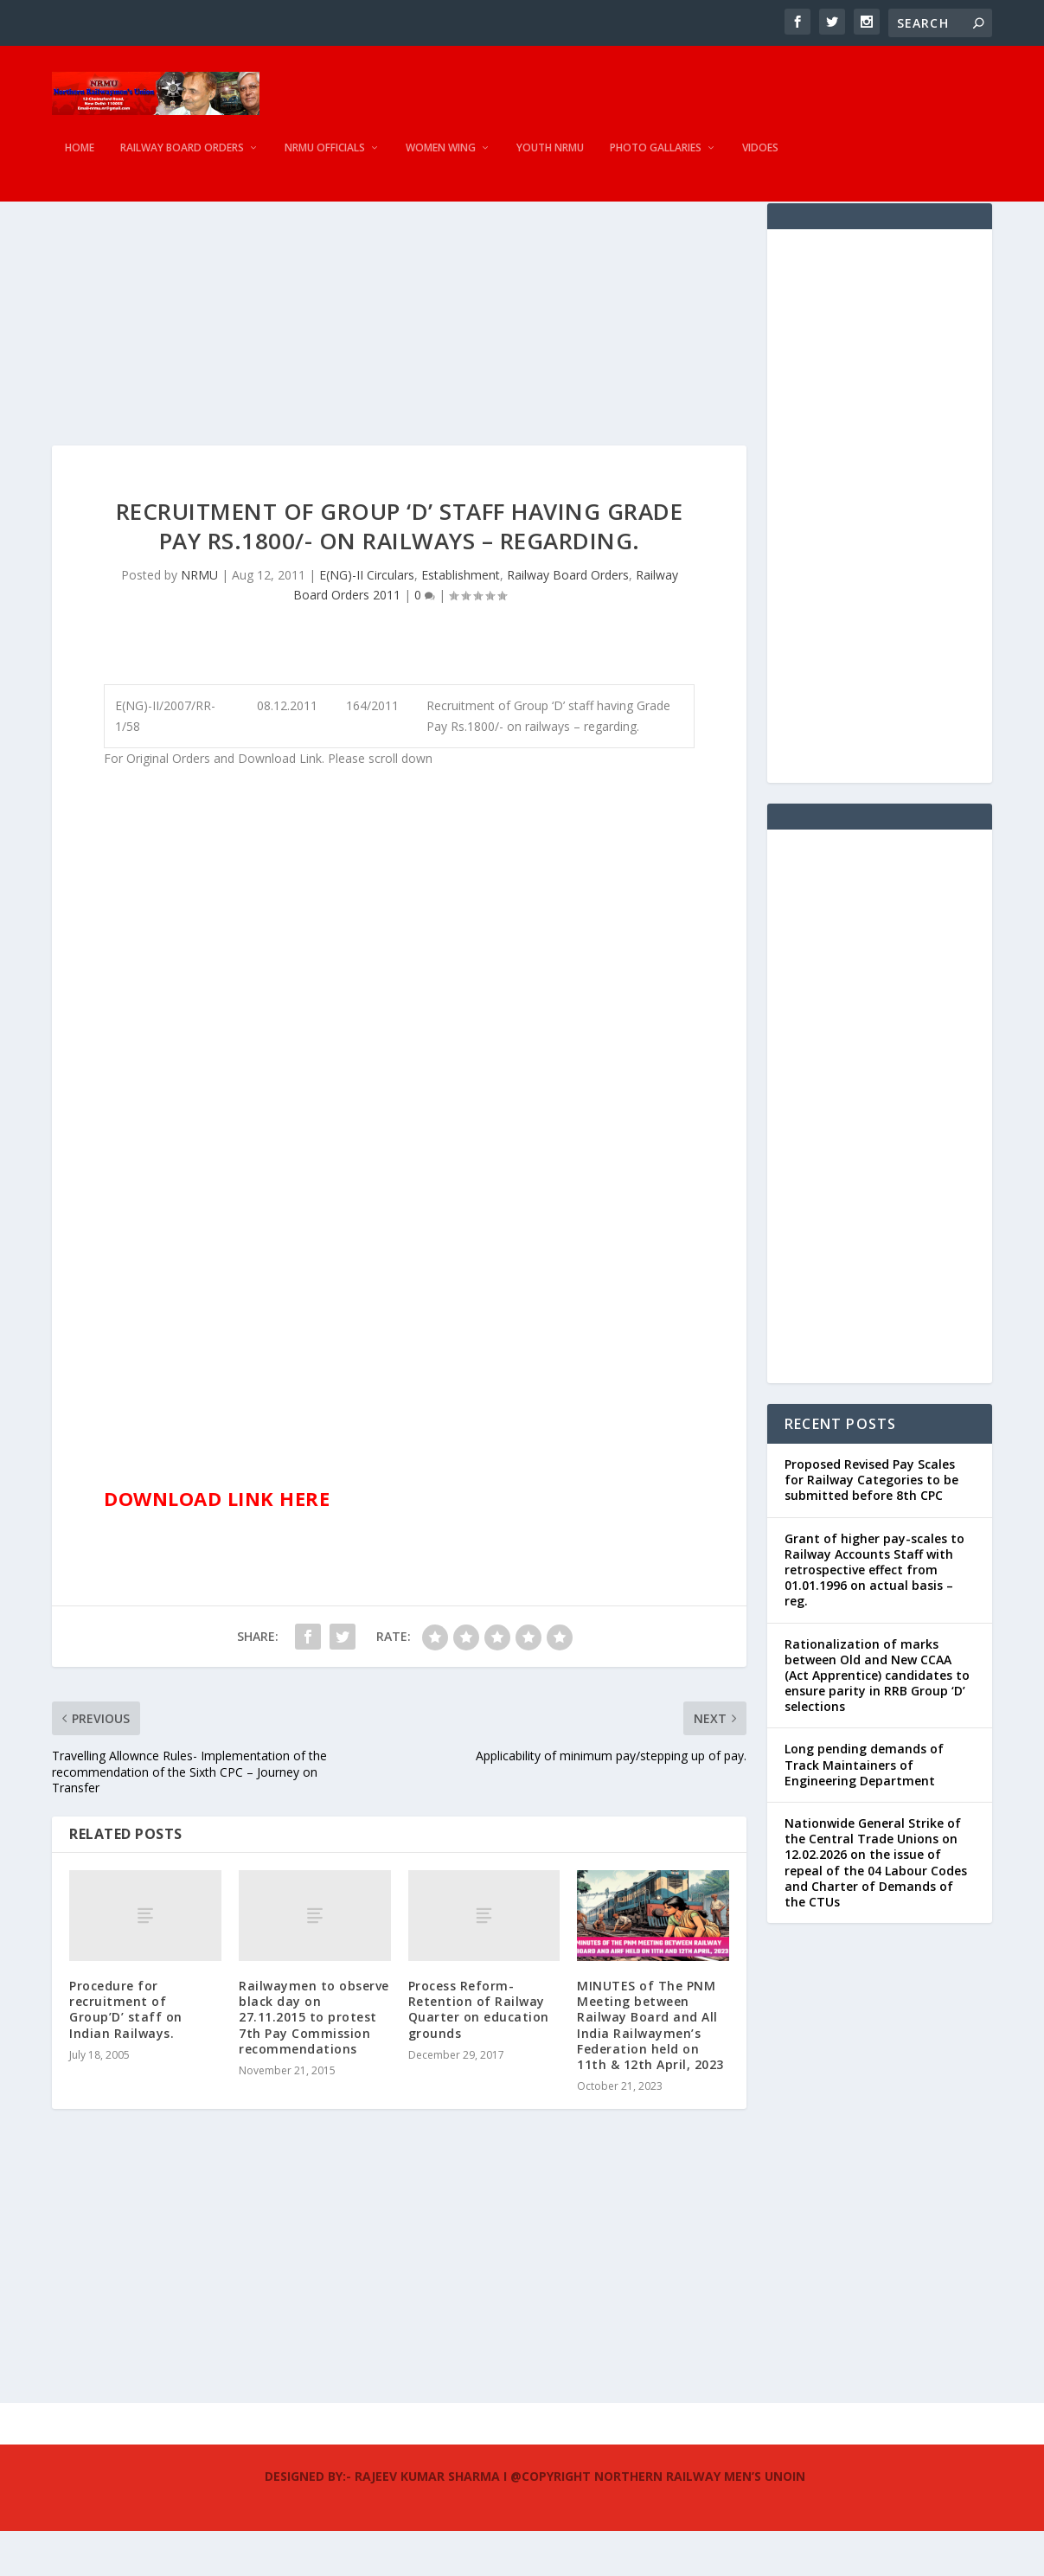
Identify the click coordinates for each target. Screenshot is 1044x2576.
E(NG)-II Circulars (366, 620)
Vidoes (760, 160)
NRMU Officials (325, 160)
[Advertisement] (399, 369)
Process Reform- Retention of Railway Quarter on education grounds (478, 2054)
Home (79, 160)
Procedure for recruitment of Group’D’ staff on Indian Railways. (126, 2054)
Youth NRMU (550, 160)
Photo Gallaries (655, 160)
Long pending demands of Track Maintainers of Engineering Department (864, 1809)
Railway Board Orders (182, 160)
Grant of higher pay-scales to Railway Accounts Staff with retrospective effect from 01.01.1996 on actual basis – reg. (874, 1615)
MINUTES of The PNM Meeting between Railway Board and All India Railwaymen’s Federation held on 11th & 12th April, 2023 (650, 2070)
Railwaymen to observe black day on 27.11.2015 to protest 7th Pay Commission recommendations (314, 2062)
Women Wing (441, 160)
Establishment (460, 620)
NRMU (199, 620)
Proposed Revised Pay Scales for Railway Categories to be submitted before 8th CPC (871, 1524)
